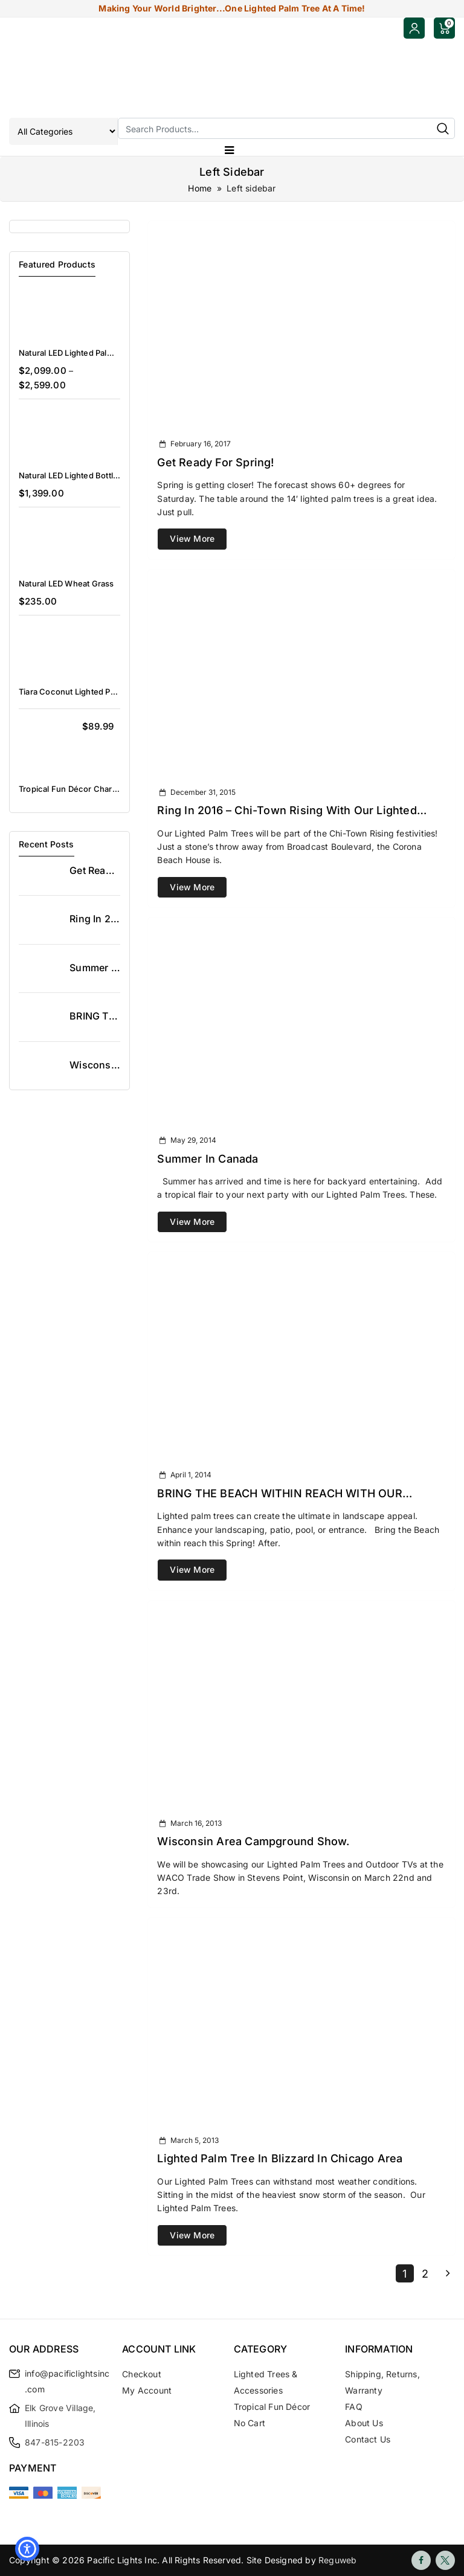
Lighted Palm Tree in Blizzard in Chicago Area (279, 2158)
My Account (147, 2390)
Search (443, 128)
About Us (364, 2423)
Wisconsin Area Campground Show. (253, 1841)
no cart (249, 2423)
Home (199, 188)
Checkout (141, 2374)
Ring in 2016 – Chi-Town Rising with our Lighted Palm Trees (286, 811)
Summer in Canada (207, 1158)
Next (446, 2273)
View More (192, 538)
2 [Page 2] (425, 2273)
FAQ (353, 2406)
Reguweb (337, 2560)
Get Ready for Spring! (215, 462)
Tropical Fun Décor (272, 2406)
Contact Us (367, 2439)
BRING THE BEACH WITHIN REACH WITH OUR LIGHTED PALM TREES (279, 1494)
